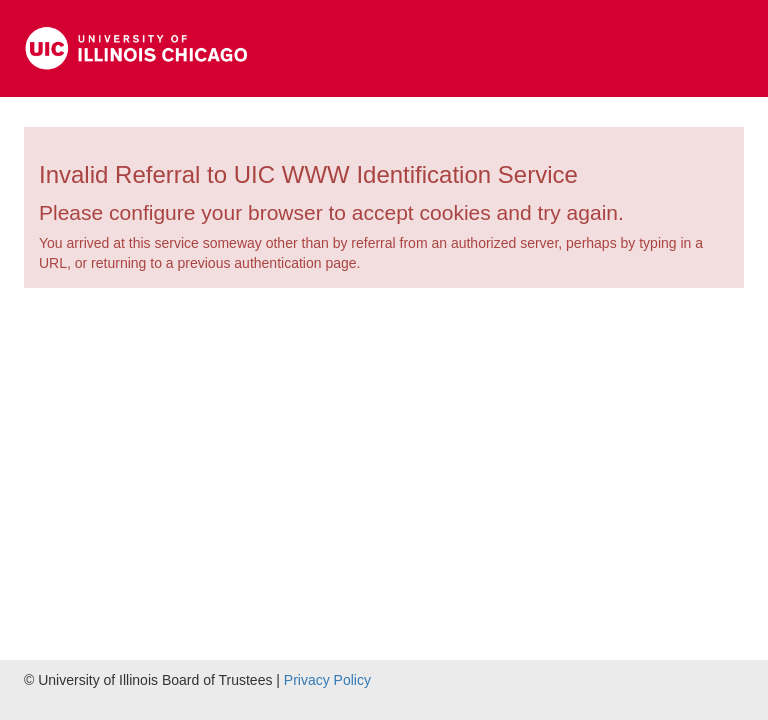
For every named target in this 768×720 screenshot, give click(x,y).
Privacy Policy (327, 680)
